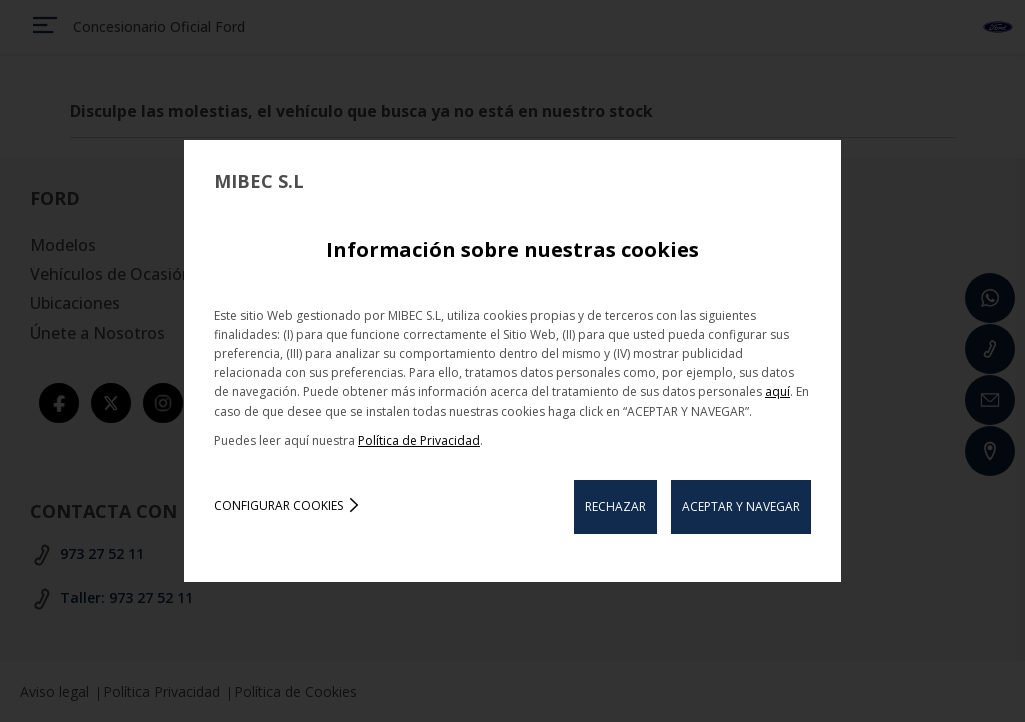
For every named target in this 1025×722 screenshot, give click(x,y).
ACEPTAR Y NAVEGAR (741, 506)
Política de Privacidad (419, 440)
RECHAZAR (615, 506)
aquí (777, 391)
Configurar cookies (278, 505)
